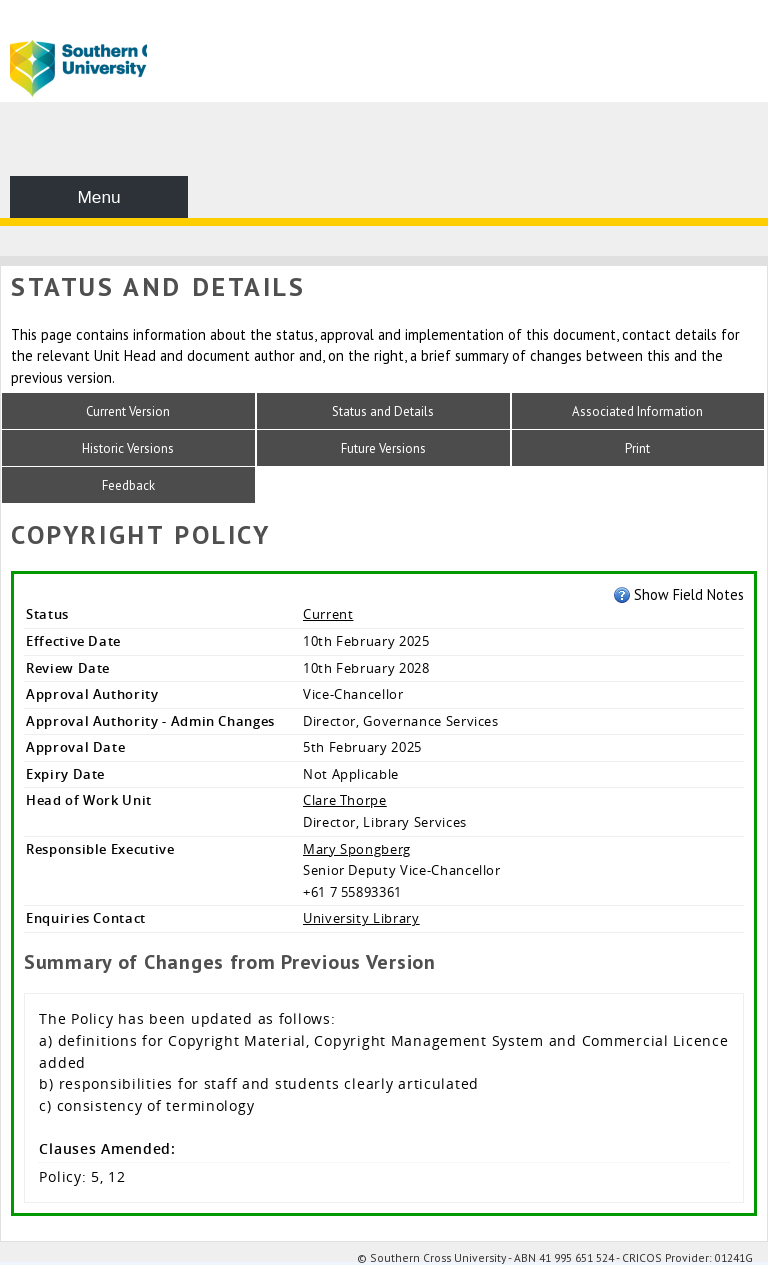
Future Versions (383, 448)
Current (328, 614)
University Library (361, 918)
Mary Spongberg (357, 849)
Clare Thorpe (345, 800)
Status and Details (383, 411)
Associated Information (637, 411)
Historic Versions (128, 448)
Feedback (128, 485)
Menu (98, 197)
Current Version (128, 411)
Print (637, 448)
